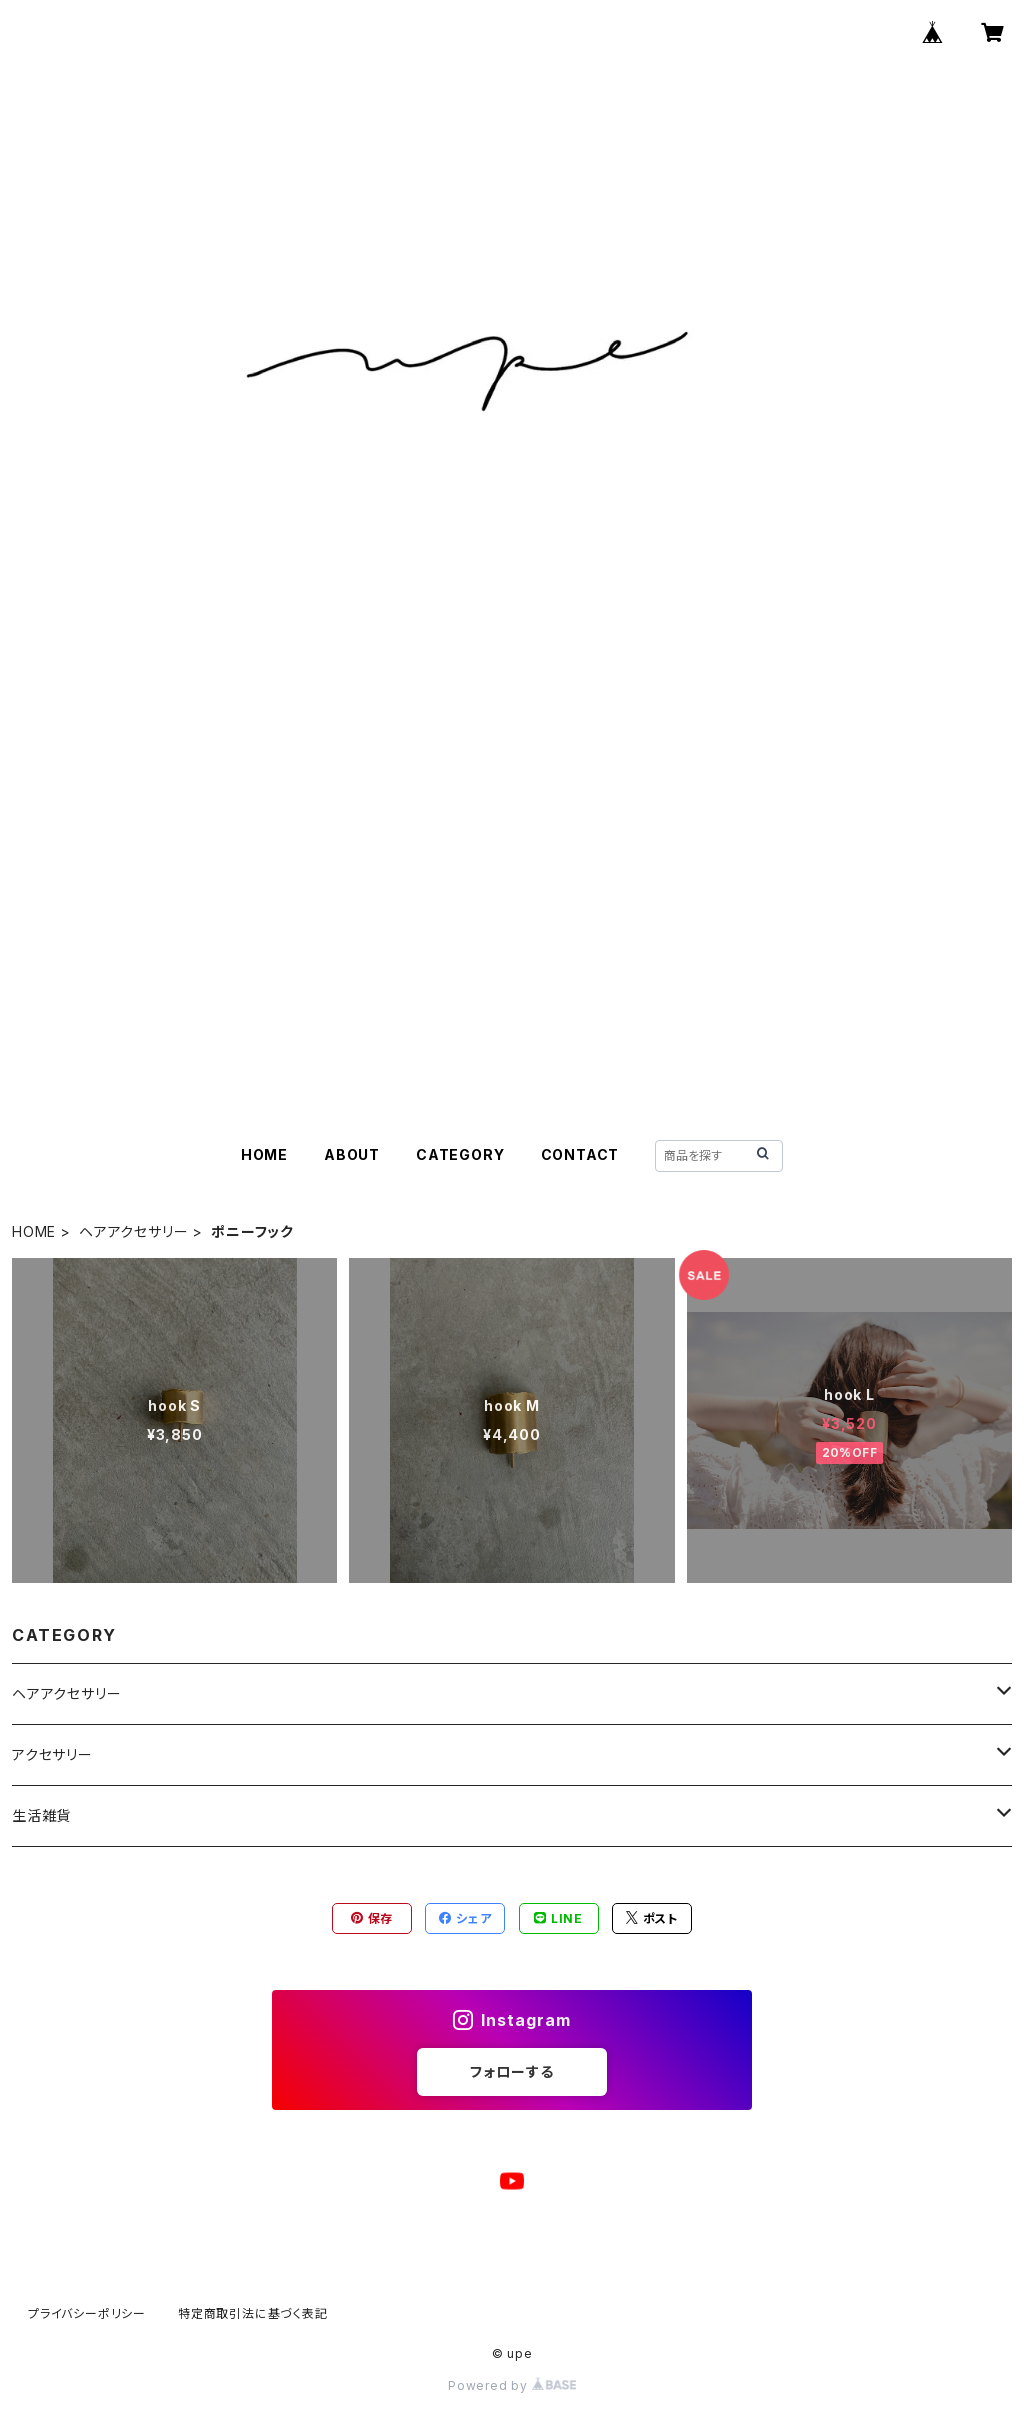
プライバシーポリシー (87, 2313)
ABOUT (352, 1154)
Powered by (512, 2385)
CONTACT (580, 1154)
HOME (264, 1154)
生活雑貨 (41, 1815)
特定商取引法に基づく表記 (253, 2313)
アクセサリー (52, 1754)
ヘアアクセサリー (133, 1231)
